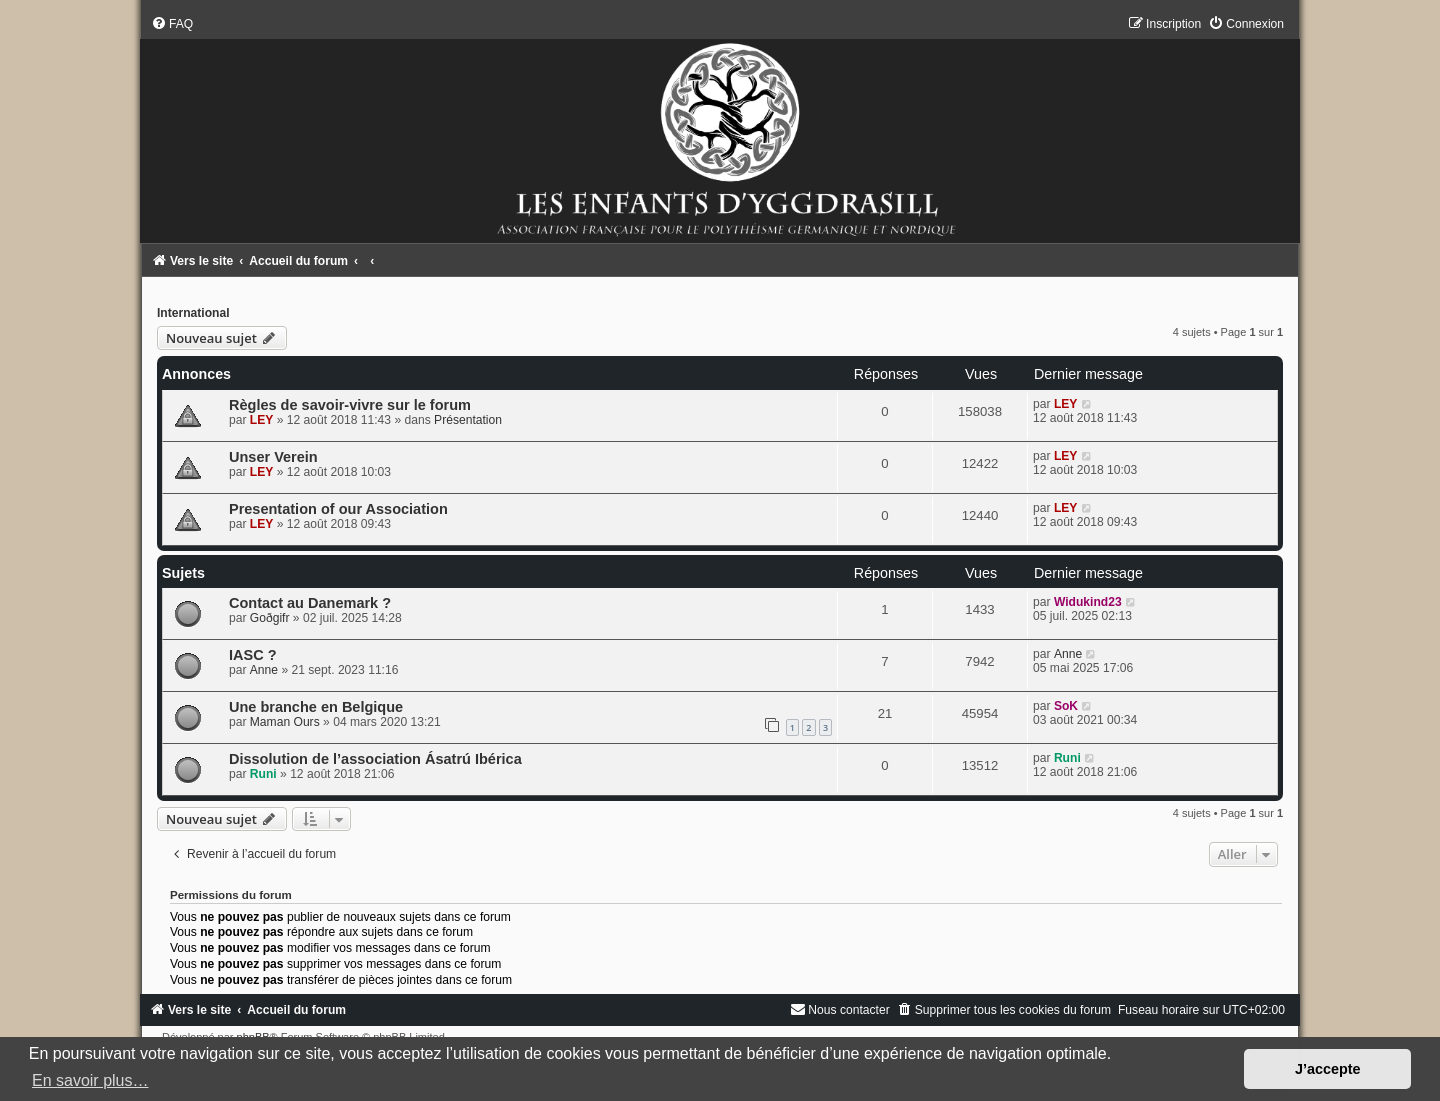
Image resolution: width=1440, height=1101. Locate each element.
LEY (262, 420)
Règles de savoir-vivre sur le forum (350, 405)
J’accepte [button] (1328, 1069)
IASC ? (253, 655)
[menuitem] (172, 24)
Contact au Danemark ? (310, 603)
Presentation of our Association (338, 509)
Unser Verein (273, 457)
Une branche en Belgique (316, 707)
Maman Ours (285, 722)
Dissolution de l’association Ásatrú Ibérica (375, 759)
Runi (263, 774)
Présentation (468, 420)
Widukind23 (1088, 602)
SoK (1066, 706)
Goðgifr (270, 618)
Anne (264, 670)
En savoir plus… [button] (90, 1080)
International (193, 313)
